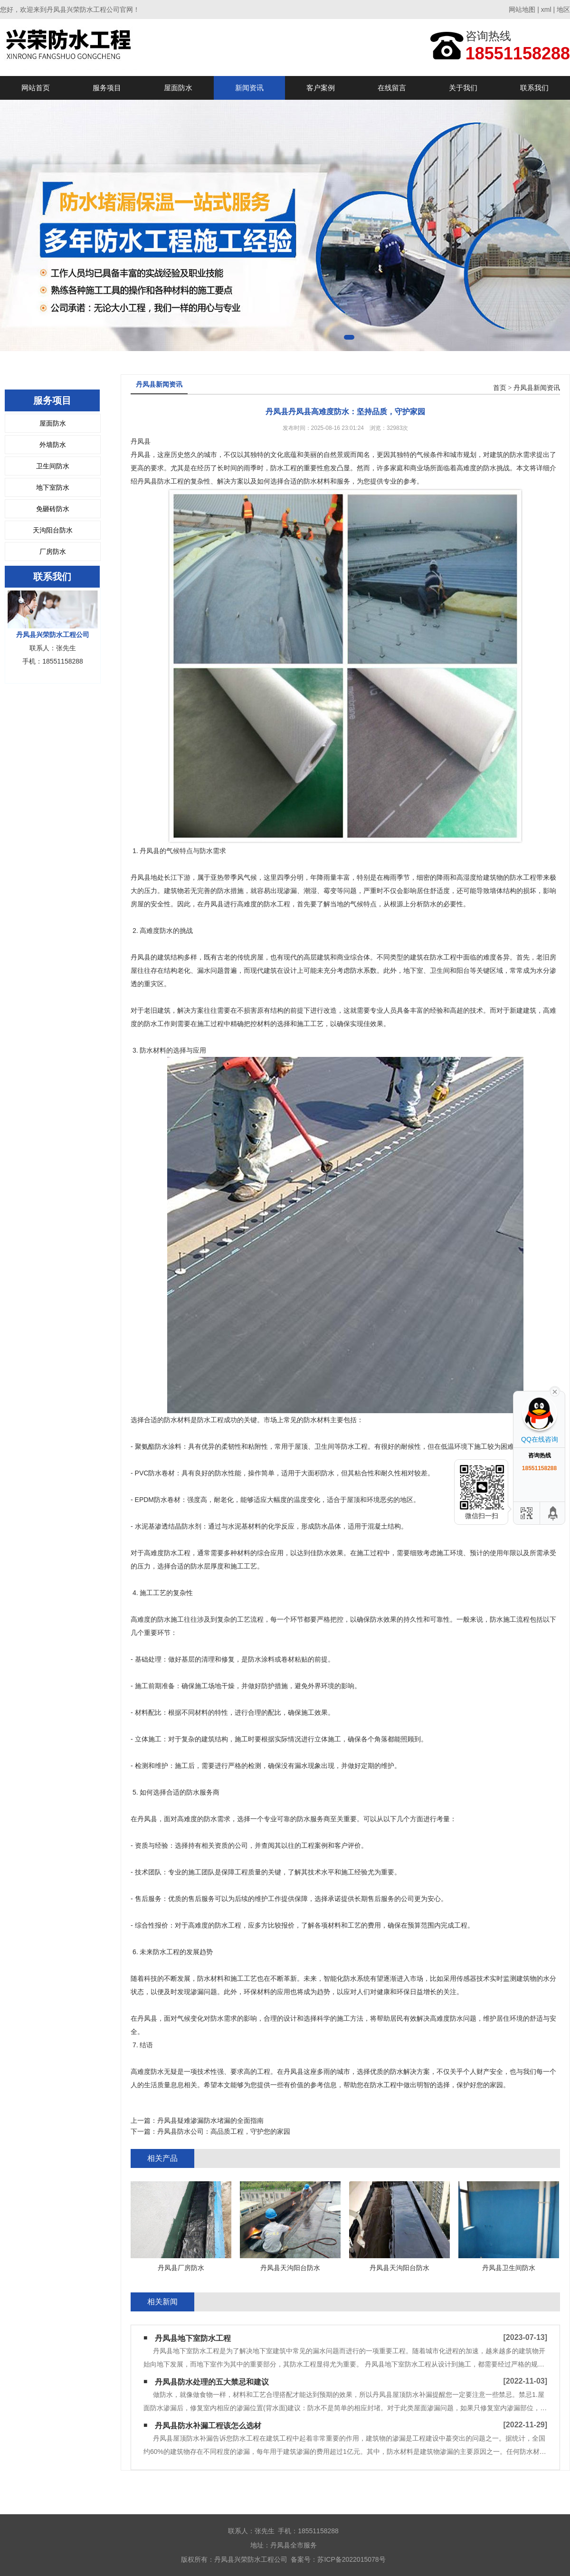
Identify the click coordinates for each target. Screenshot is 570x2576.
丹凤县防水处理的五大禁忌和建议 (212, 2382)
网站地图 (522, 9)
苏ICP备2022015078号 (351, 2559)
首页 (499, 387)
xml (546, 9)
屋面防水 (178, 88)
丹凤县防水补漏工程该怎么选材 (208, 2426)
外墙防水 (52, 444)
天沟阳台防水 (53, 530)
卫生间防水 (52, 466)
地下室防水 (52, 487)
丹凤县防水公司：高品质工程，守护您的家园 (223, 2131)
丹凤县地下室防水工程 (193, 2338)
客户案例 (320, 88)
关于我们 (463, 88)
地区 (563, 9)
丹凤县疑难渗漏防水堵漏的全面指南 (210, 2120)
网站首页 (35, 88)
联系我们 (534, 88)
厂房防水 (52, 551)
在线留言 (392, 88)
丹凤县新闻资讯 (536, 387)
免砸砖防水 (52, 509)
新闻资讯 (249, 88)
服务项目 (107, 88)
